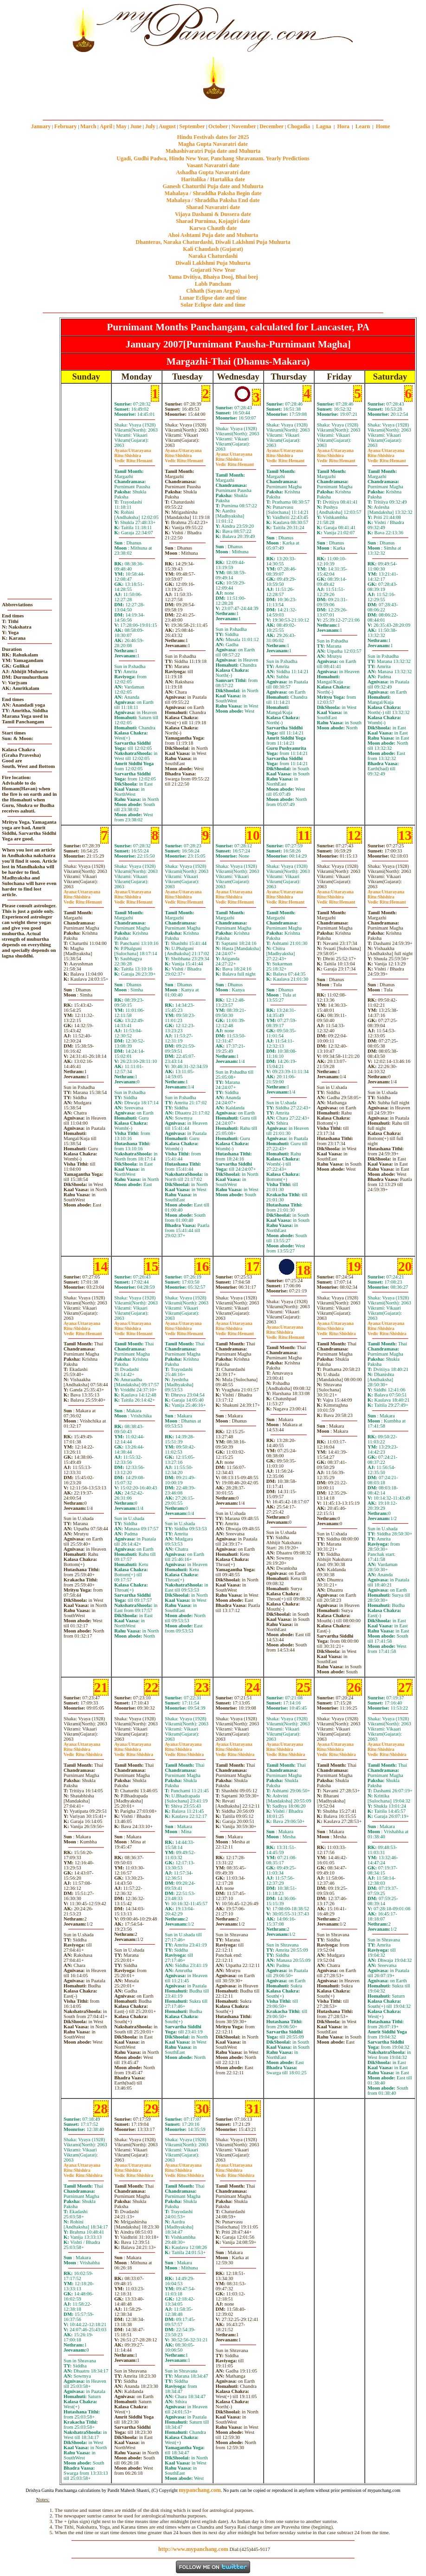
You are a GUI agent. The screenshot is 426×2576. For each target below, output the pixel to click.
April (106, 126)
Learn (362, 126)
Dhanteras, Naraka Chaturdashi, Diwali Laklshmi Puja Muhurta (213, 242)
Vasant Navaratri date (213, 165)
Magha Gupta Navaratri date (213, 144)
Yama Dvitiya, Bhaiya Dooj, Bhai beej (213, 277)
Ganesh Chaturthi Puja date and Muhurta (212, 186)
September (192, 126)
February (65, 126)
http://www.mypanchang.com (193, 2549)
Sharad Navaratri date (213, 207)
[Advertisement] (32, 51)
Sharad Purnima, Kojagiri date (213, 221)
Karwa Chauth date (213, 228)
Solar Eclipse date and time (213, 305)
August (167, 126)
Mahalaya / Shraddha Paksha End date (212, 200)
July (150, 126)
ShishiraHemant (133, 458)
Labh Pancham (213, 284)
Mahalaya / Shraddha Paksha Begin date (212, 193)
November (244, 126)
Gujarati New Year (213, 270)
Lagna (323, 126)
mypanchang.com (213, 105)
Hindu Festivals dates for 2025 (213, 137)
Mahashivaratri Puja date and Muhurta (213, 151)
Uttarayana (132, 450)
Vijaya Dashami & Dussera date (213, 214)
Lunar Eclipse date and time (212, 298)
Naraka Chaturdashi (213, 256)
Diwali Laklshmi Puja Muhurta (213, 263)
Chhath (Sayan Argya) (212, 291)
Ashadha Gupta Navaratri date (213, 172)
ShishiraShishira (336, 1331)
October (218, 126)
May (121, 126)
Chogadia (298, 126)
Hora (343, 126)
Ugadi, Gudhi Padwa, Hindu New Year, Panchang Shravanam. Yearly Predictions (213, 158)
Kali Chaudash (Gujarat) (213, 249)
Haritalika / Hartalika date (213, 179)
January (41, 126)
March (88, 126)
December (271, 126)
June (136, 126)
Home (383, 126)
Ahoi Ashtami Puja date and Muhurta (213, 235)
